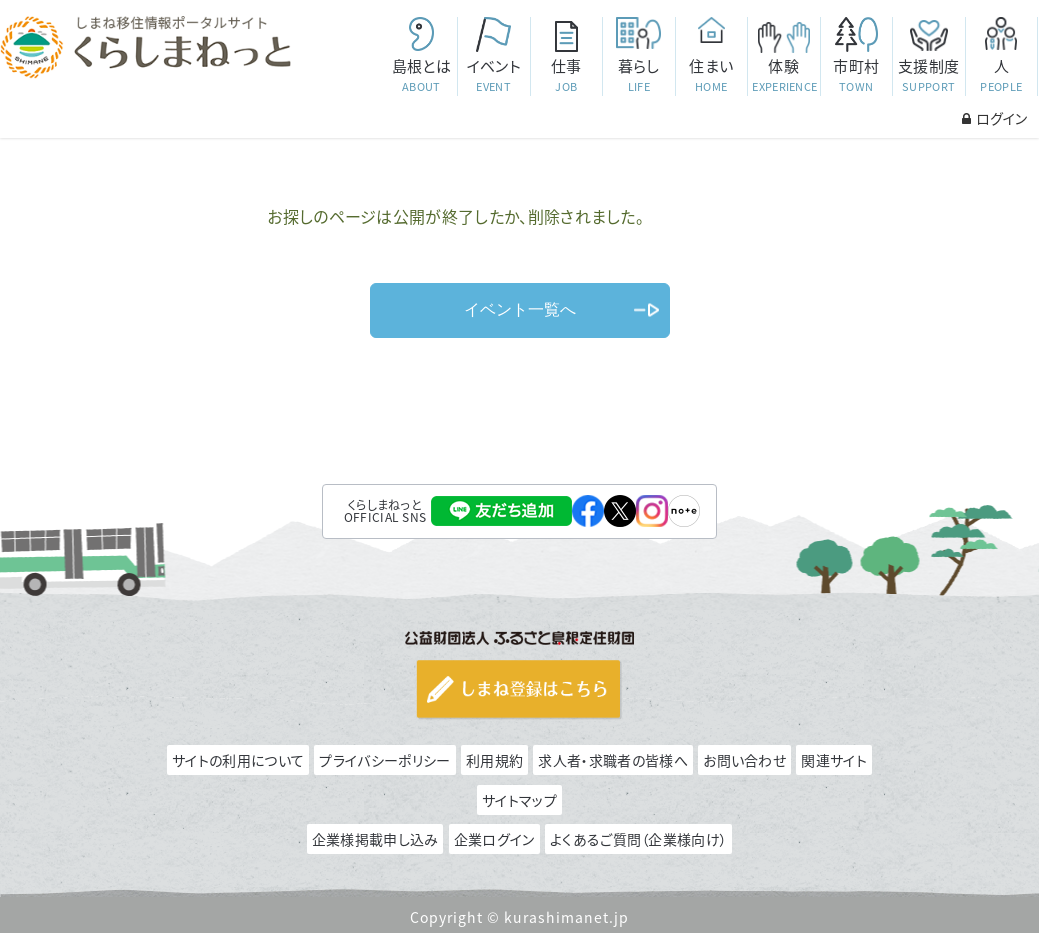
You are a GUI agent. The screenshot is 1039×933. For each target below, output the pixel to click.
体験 (784, 75)
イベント (493, 75)
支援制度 (928, 75)
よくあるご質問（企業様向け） (638, 839)
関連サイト (834, 760)
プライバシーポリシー (384, 760)
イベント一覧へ (520, 309)
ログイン (994, 118)
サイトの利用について (238, 760)
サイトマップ (519, 800)
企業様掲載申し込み (375, 839)
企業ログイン (494, 839)
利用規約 (494, 760)
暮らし (638, 75)
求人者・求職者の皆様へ (612, 760)
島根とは (421, 75)
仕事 (566, 75)
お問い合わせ (744, 760)
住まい (711, 75)
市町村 (856, 75)
